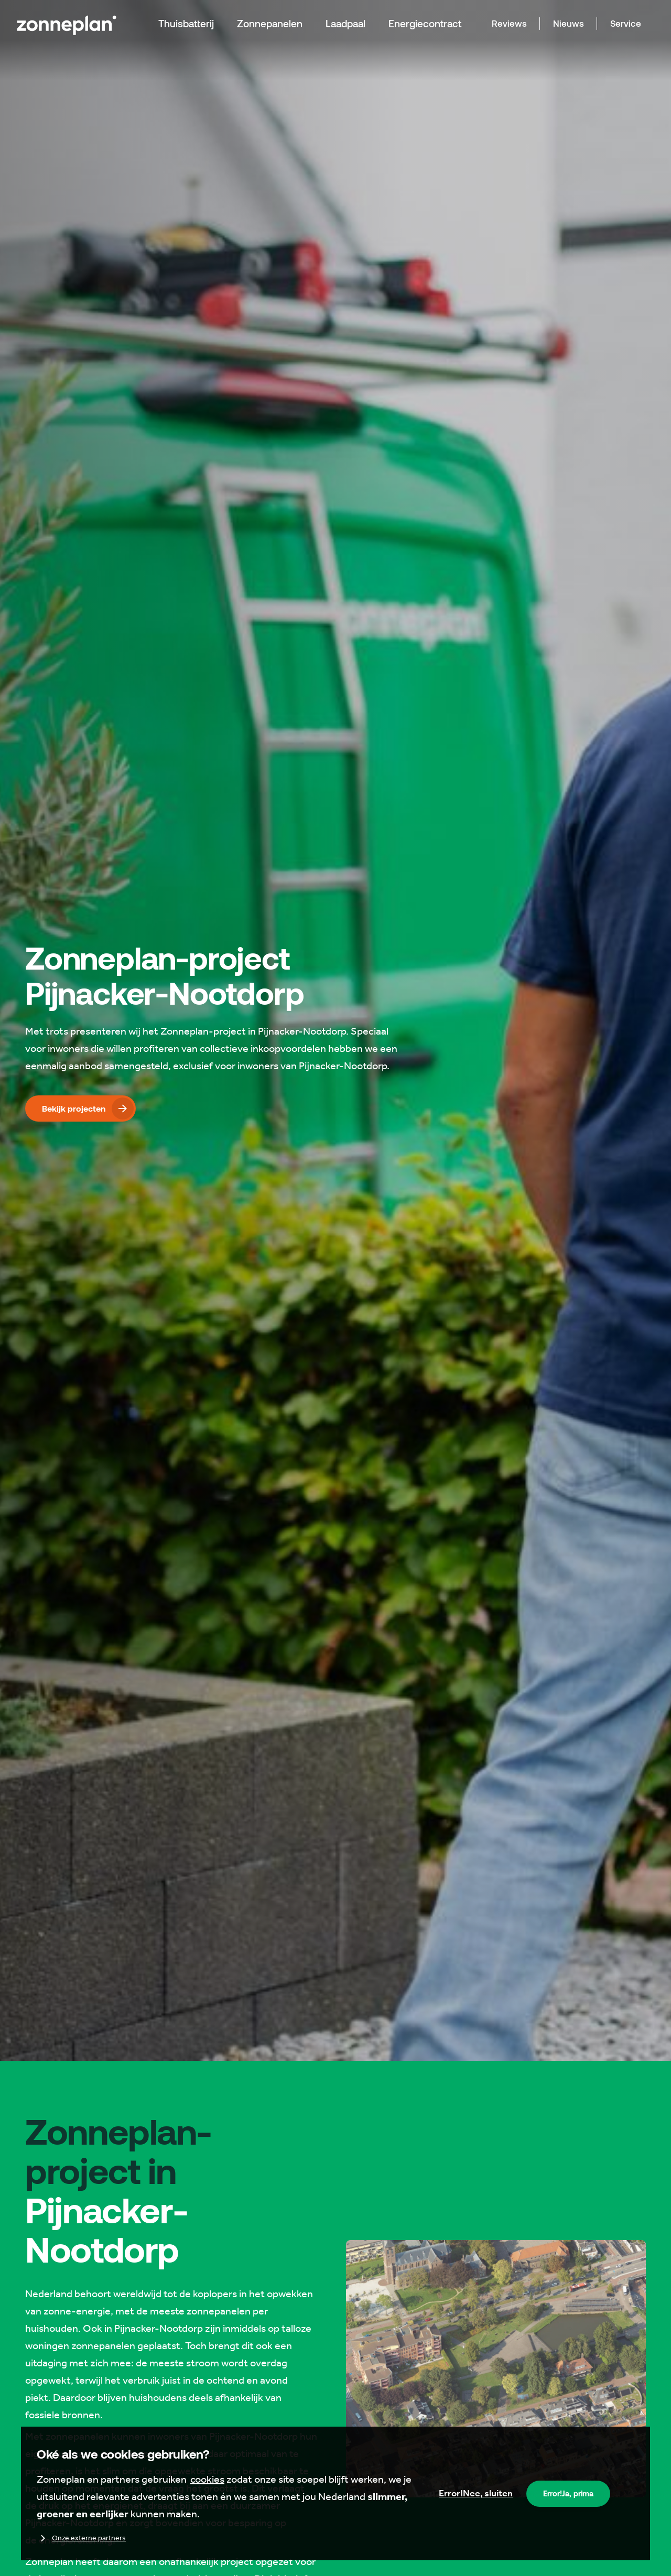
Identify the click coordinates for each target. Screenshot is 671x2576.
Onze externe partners (81, 2538)
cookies (207, 2479)
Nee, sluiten (476, 2493)
